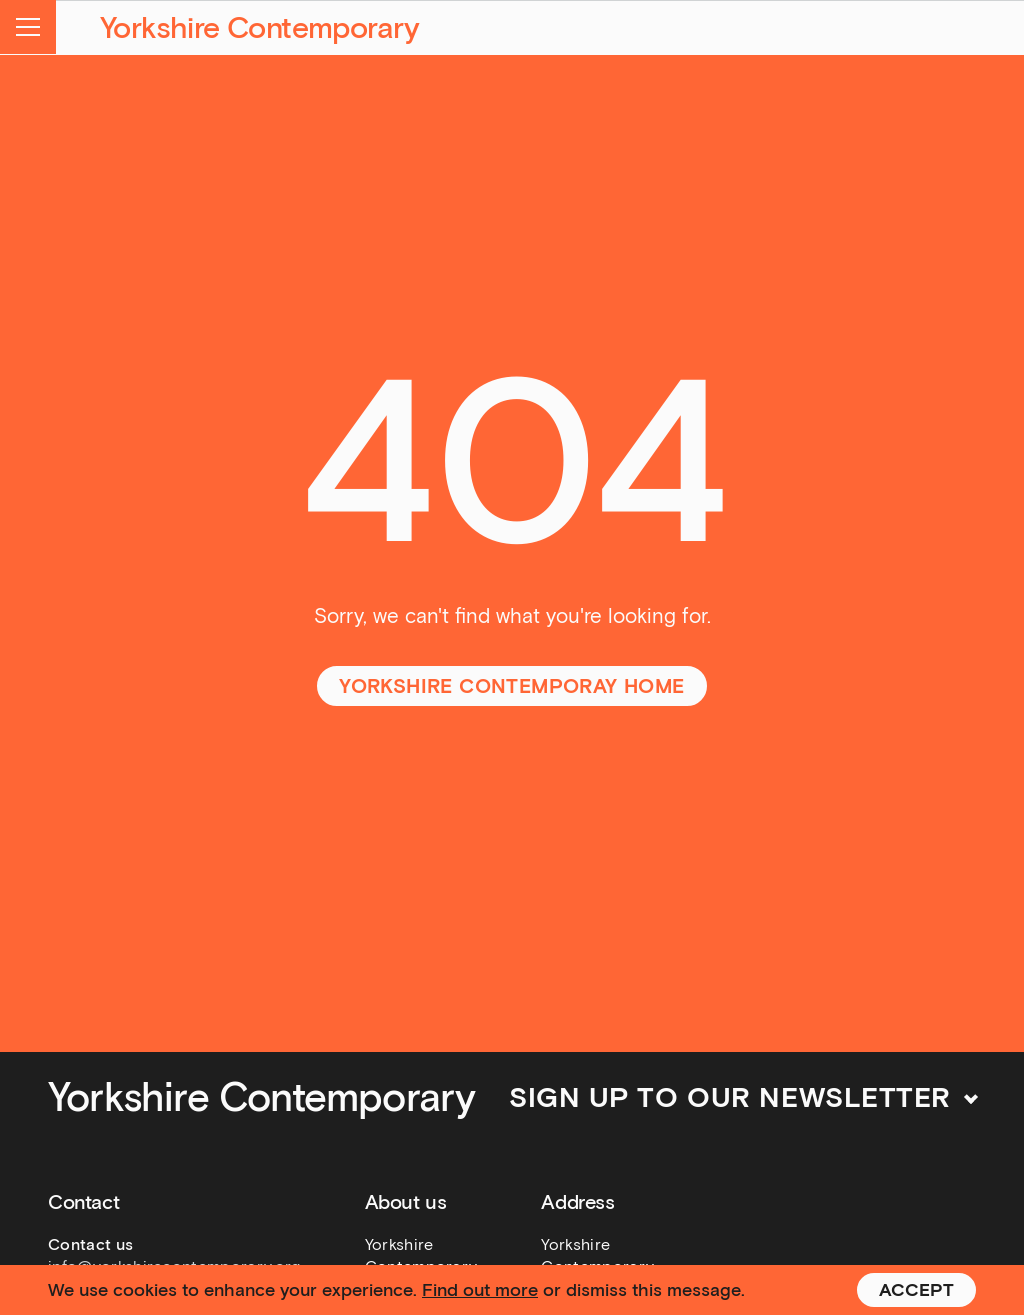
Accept (916, 1290)
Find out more (480, 1290)
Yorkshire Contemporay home (511, 686)
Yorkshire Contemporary (260, 28)
